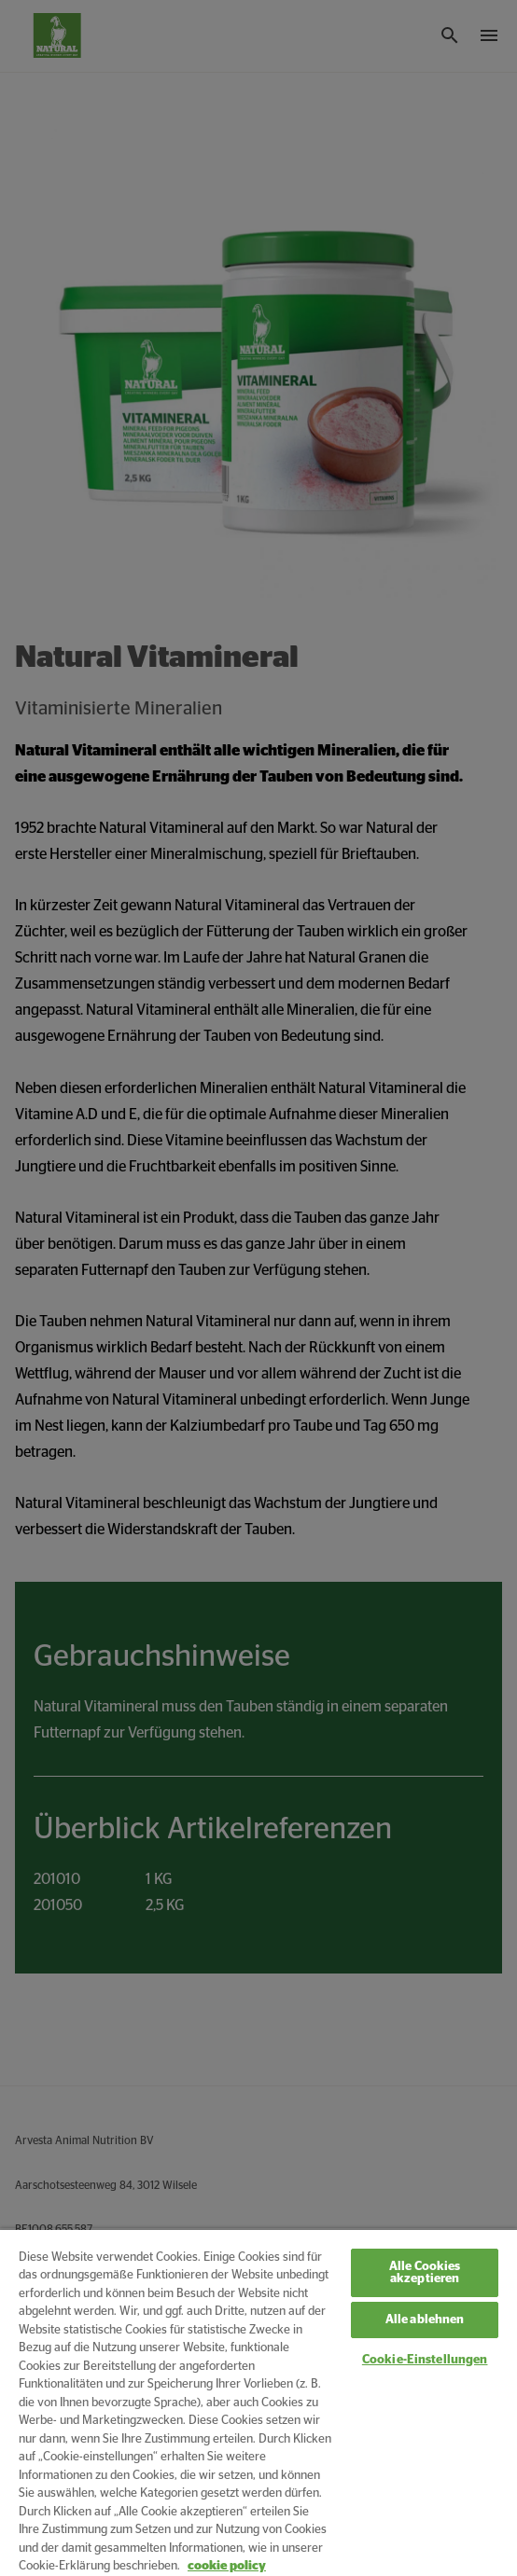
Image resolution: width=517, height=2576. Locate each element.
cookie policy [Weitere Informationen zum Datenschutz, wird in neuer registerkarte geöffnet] (227, 2566)
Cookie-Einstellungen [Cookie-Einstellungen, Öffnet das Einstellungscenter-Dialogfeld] (425, 2360)
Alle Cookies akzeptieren (425, 2273)
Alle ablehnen (425, 2320)
